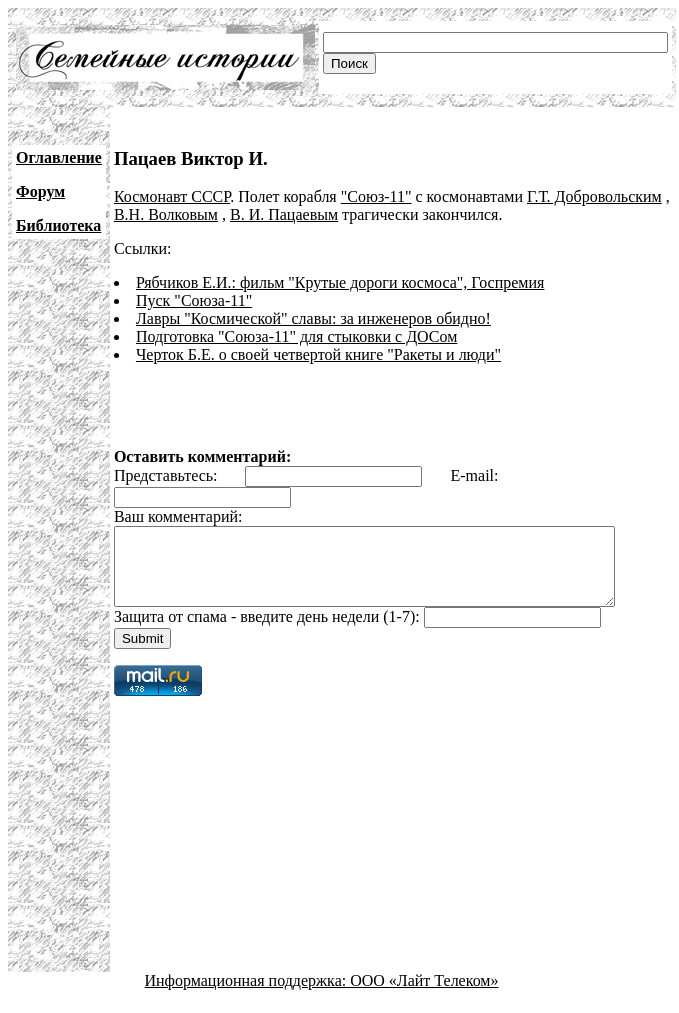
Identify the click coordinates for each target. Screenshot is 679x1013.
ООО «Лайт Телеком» (424, 995)
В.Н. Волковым (166, 214)
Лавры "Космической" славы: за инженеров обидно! (313, 318)
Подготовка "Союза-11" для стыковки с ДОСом (296, 336)
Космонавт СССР (172, 196)
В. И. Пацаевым (284, 214)
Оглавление (59, 157)
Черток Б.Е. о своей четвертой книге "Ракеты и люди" (318, 354)
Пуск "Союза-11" (194, 300)
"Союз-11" (376, 196)
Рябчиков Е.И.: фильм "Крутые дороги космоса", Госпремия (340, 282)
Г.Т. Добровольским (594, 196)
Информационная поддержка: (248, 995)
